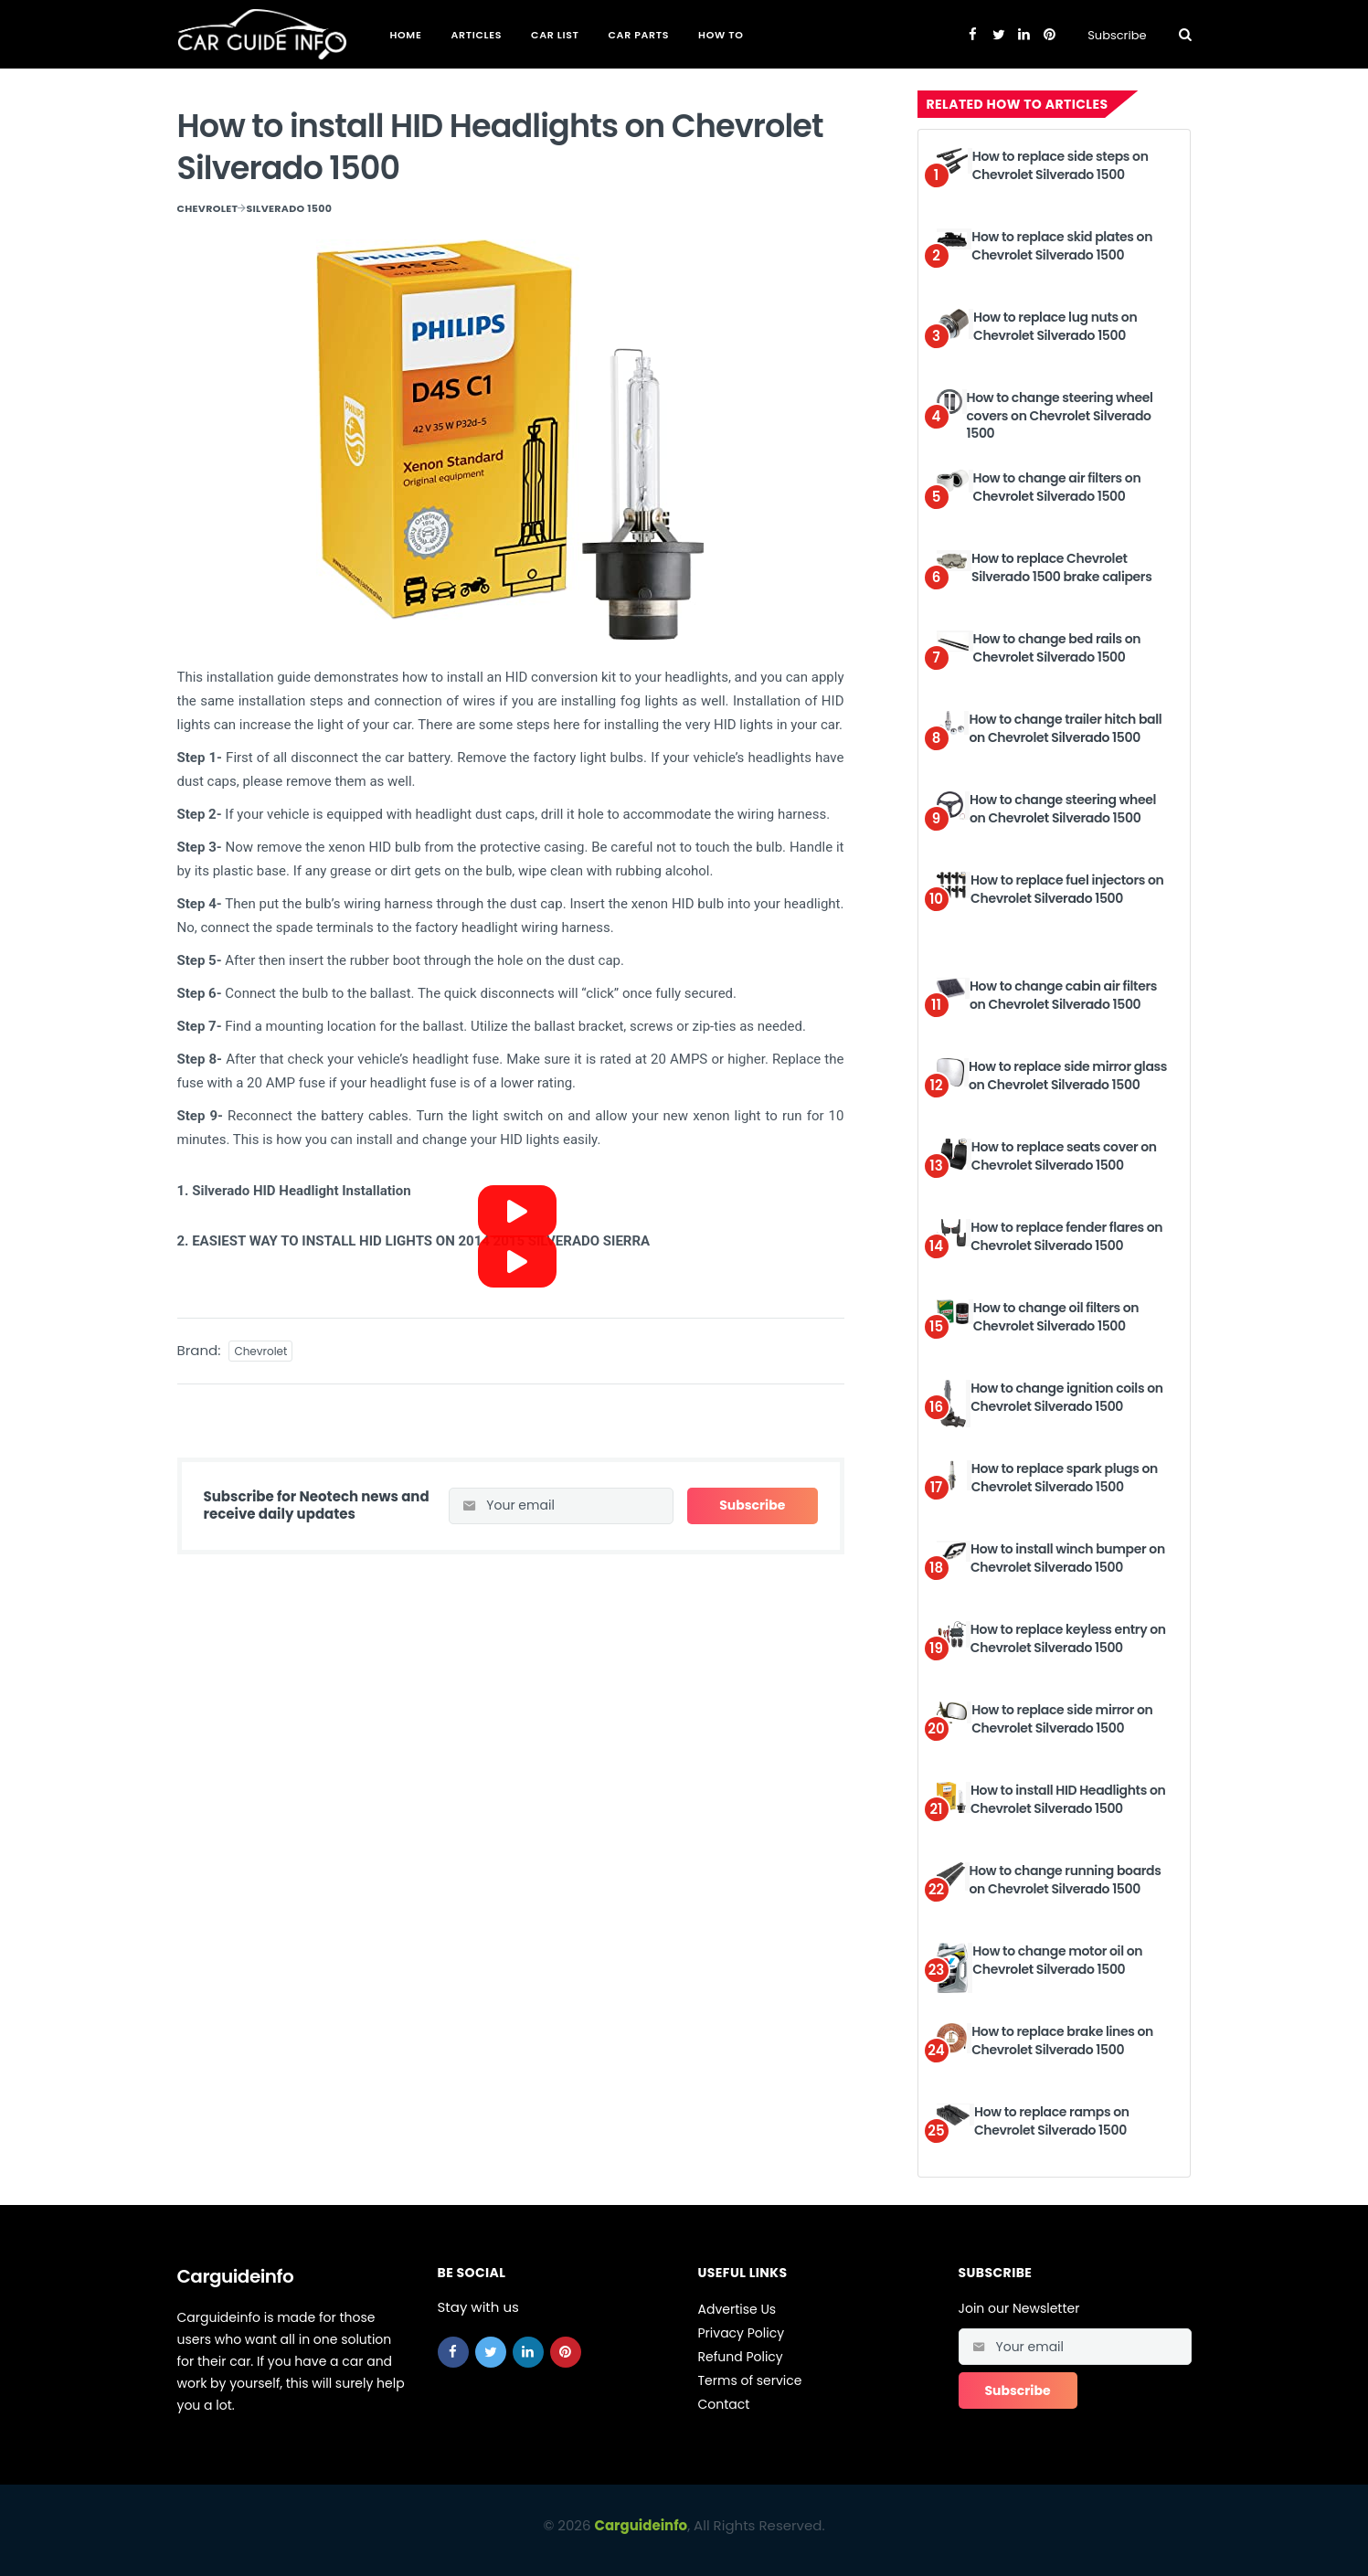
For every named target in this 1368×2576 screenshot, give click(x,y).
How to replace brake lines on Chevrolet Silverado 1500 (1062, 2040)
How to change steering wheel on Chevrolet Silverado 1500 (1063, 808)
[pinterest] (565, 2352)
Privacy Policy (741, 2333)
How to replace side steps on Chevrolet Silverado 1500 (1060, 165)
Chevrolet (208, 208)
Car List (554, 34)
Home (406, 34)
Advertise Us (737, 2309)
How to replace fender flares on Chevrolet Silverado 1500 (1066, 1236)
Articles (476, 34)
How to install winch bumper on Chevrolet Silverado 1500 (1067, 1558)
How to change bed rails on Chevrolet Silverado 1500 (1057, 648)
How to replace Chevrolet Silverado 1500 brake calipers (1061, 567)
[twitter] (490, 2352)
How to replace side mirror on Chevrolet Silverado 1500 (1061, 1719)
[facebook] (453, 2352)
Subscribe (1116, 35)
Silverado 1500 (289, 208)
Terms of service (750, 2380)
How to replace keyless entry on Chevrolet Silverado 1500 (1068, 1638)
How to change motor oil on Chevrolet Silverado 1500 (1057, 1960)
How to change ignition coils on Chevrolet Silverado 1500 (1066, 1397)
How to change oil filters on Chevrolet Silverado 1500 (1056, 1317)
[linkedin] (528, 2352)
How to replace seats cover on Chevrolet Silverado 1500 (1064, 1156)
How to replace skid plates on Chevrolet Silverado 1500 (1061, 246)
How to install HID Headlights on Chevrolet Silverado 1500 (1068, 1799)
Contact (724, 2404)
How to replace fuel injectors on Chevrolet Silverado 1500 (1066, 889)
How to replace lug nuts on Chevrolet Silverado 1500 (1055, 326)
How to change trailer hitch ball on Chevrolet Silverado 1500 (1065, 728)
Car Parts (639, 34)
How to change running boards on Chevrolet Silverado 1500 (1065, 1879)
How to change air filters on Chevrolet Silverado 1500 (1057, 487)
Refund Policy (740, 2357)
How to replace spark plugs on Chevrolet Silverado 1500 (1064, 1477)
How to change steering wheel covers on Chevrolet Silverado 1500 (1060, 415)
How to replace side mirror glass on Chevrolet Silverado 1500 (1068, 1075)
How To (720, 34)
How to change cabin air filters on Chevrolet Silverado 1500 (1063, 995)
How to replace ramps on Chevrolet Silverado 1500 (1051, 2121)
